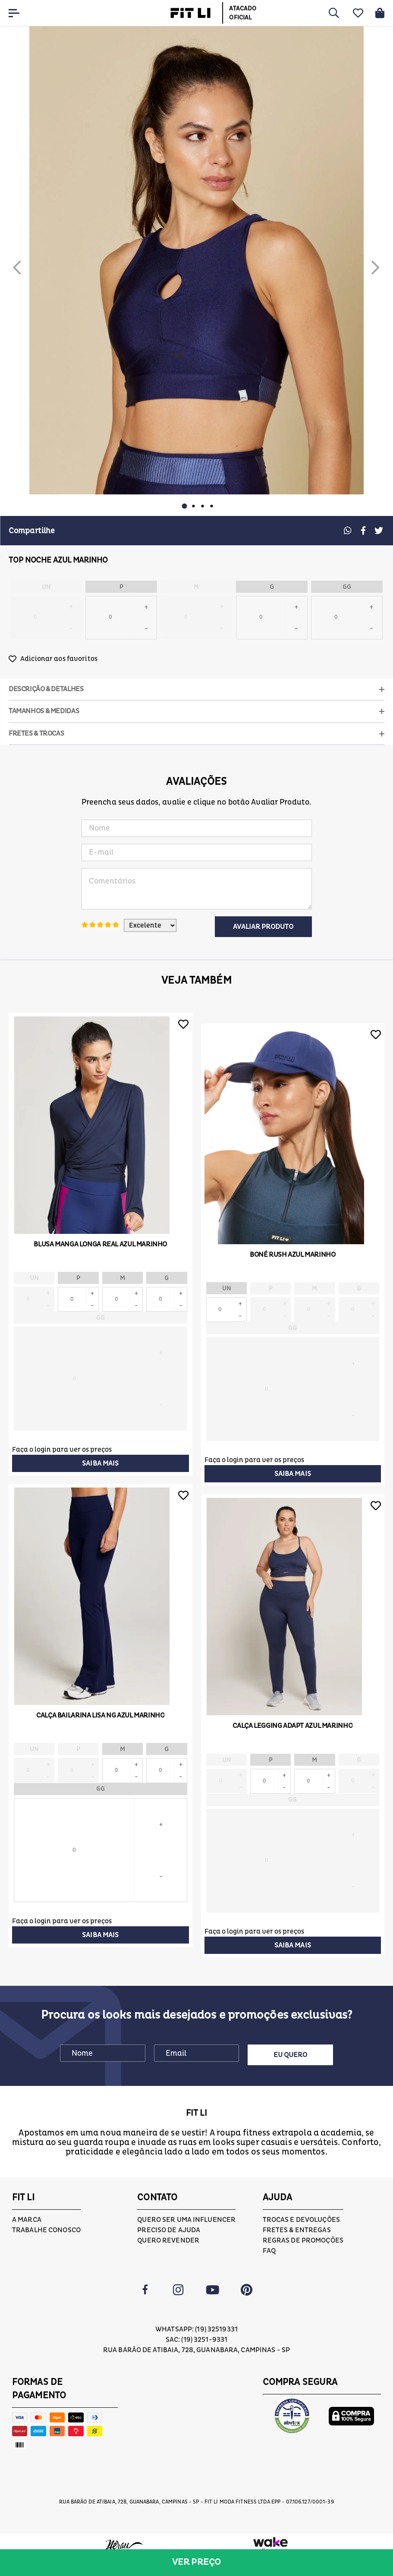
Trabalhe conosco (46, 2230)
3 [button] (202, 506)
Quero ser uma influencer (186, 2219)
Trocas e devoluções (301, 2219)
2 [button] (193, 506)
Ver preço (196, 2562)
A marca (26, 2219)
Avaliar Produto (263, 926)
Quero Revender (168, 2240)
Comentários (197, 888)
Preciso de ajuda (168, 2230)
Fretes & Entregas (297, 2230)
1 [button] (184, 506)
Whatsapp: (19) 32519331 (196, 2330)
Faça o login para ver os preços (62, 1449)
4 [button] (211, 506)
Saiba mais (100, 1463)
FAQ (269, 2250)
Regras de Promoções (303, 2240)
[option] (196, 260)
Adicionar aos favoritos (58, 658)
